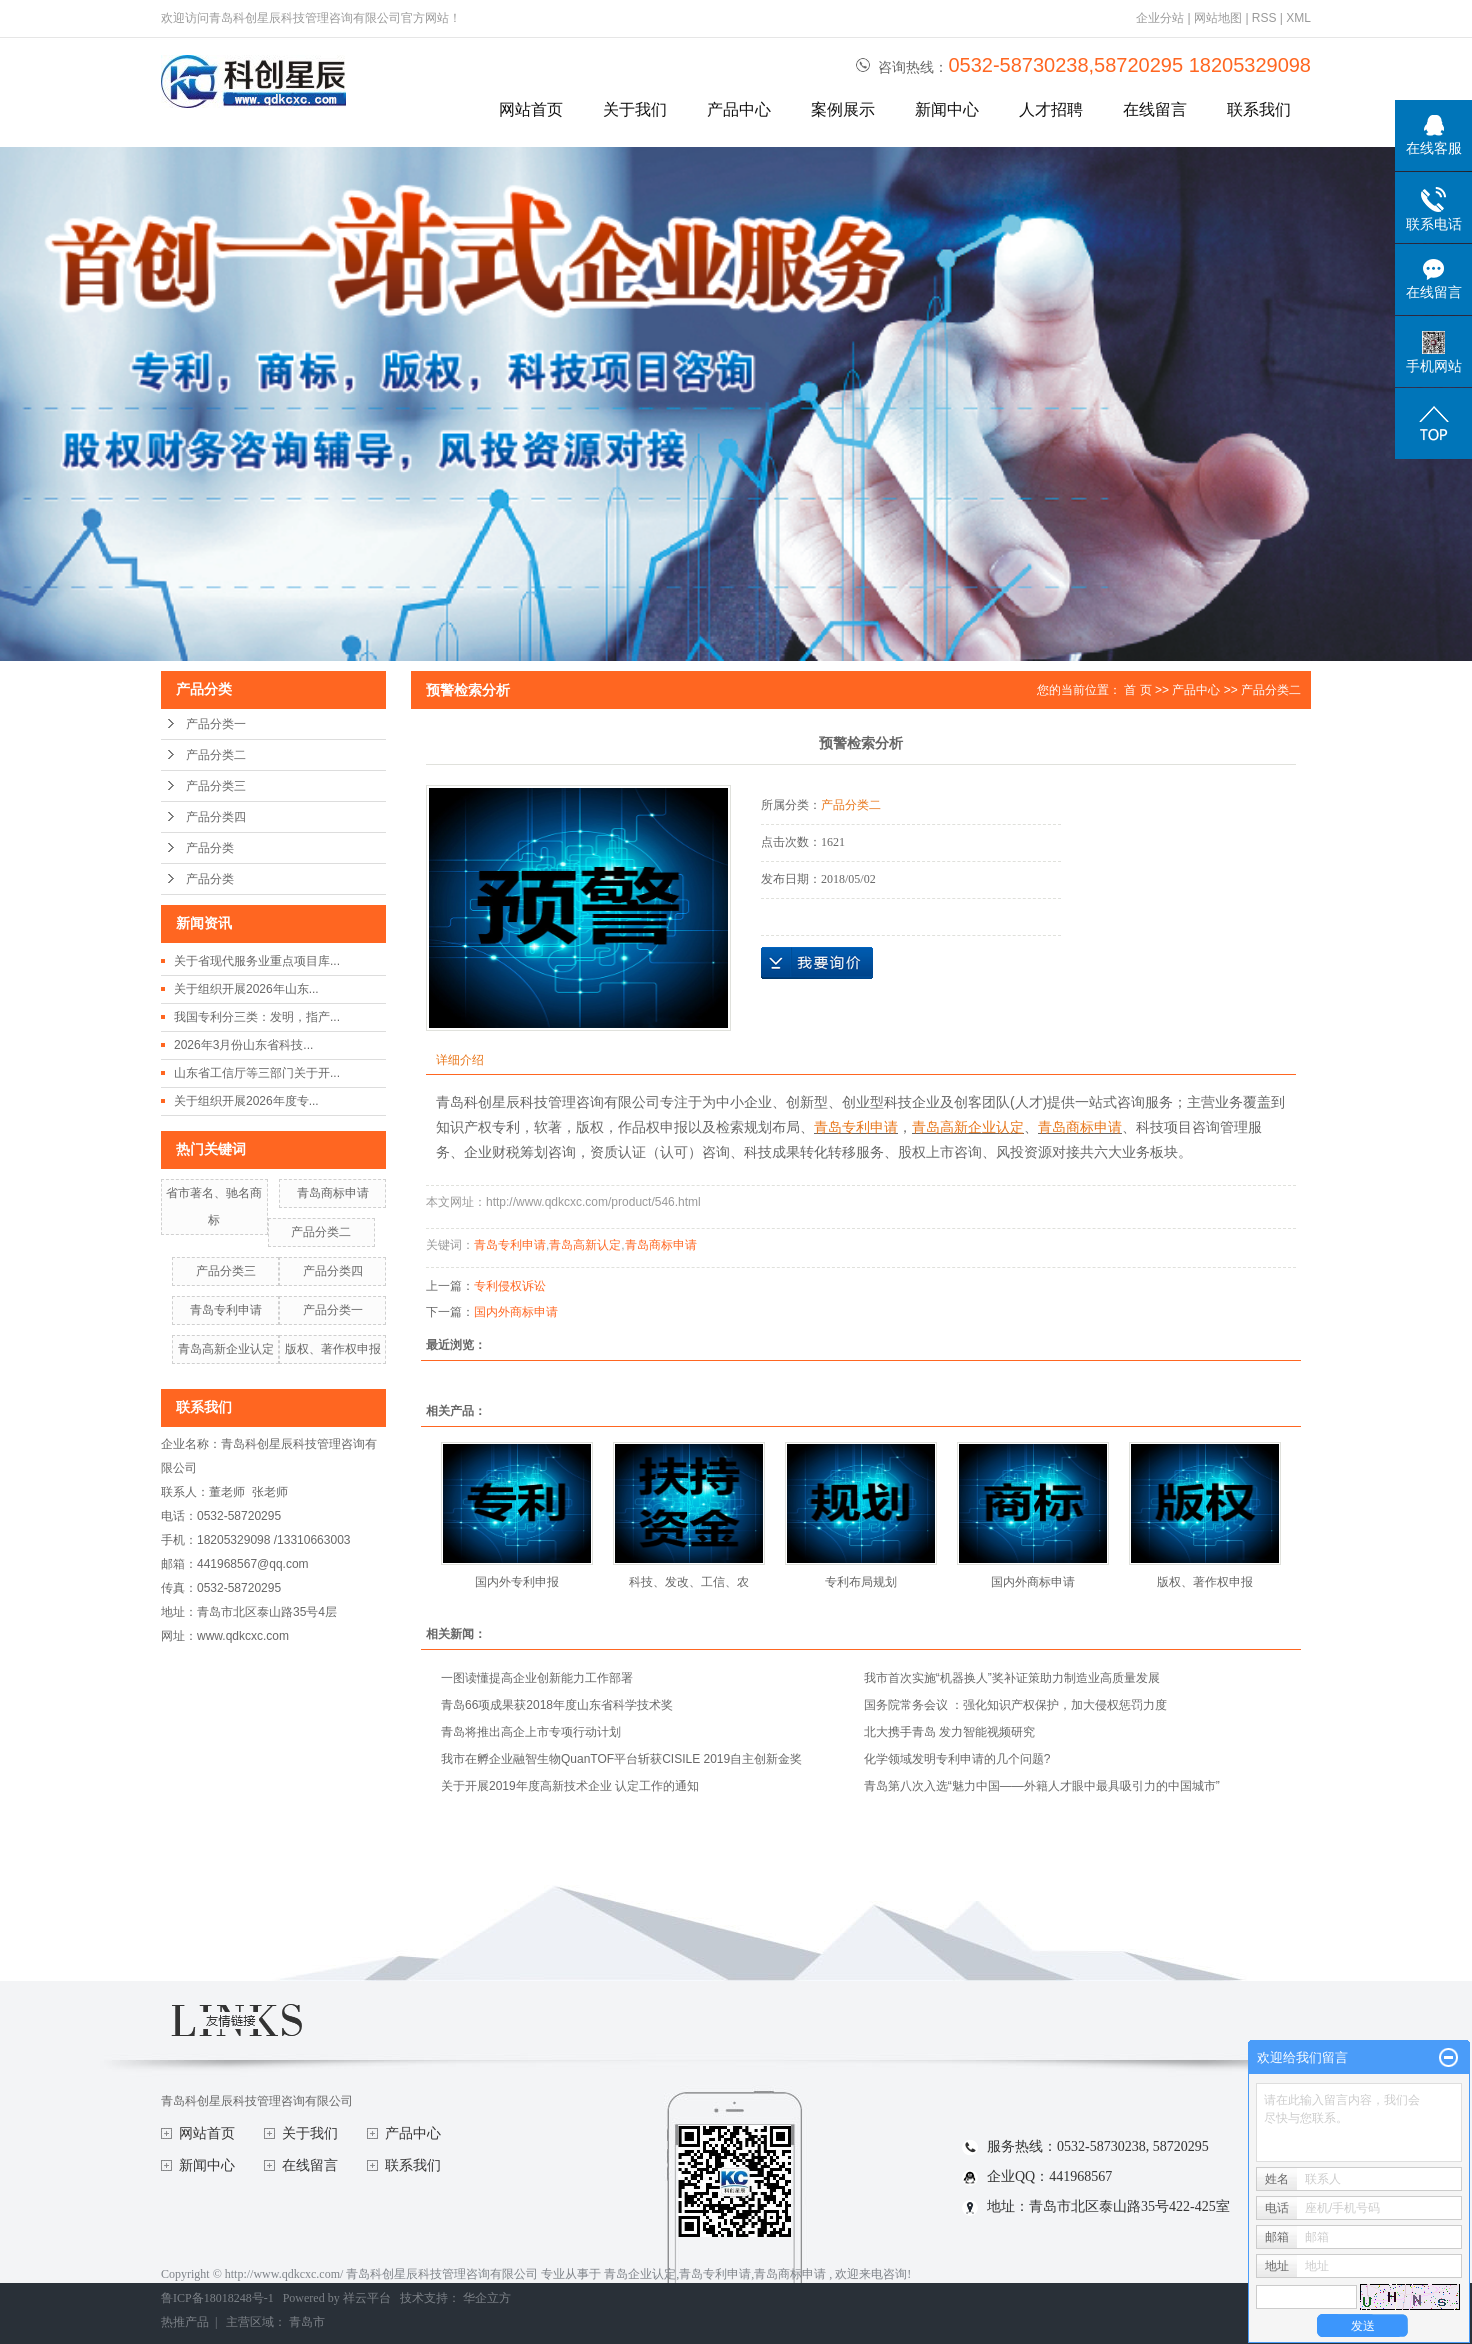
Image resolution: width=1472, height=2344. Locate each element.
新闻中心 (947, 109)
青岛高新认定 (585, 1245)
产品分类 (210, 848)
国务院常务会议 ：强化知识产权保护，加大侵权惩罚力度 (1015, 1705)
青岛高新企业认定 (226, 1349)
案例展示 (843, 109)
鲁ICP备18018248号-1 (217, 2298)
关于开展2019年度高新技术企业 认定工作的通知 (570, 1786)
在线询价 (817, 963)
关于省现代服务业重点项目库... (257, 961)
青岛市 (307, 2322)
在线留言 (1155, 109)
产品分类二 (216, 755)
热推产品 (185, 2322)
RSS (1264, 18)
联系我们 (1259, 109)
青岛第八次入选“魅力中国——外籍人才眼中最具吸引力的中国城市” (1042, 1786)
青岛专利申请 (226, 1310)
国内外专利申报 (517, 1582)
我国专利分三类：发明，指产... (257, 1017)
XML (1298, 18)
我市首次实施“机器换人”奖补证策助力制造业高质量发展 (1012, 1678)
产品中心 (739, 109)
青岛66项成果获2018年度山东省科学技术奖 (557, 1705)
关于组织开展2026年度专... (246, 1101)
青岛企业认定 (640, 2274)
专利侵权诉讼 (510, 1286)
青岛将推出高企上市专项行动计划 (531, 1732)
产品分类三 (216, 786)
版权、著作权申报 (333, 1349)
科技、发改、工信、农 (689, 1582)
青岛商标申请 (333, 1193)
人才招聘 (1051, 109)
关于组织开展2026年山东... (246, 989)
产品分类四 (216, 817)
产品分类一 (216, 724)
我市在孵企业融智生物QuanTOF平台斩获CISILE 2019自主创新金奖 (621, 1759)
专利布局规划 (861, 1582)
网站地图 (1219, 18)
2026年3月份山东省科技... (243, 1045)
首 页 (1137, 690)
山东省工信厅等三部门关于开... (257, 1073)
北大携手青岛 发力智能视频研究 (949, 1732)
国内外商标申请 (516, 1312)
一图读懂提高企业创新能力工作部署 (537, 1678)
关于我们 (635, 109)
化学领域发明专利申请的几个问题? (957, 1759)
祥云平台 (367, 2298)
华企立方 (487, 2298)
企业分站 (1160, 18)
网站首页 (531, 109)
